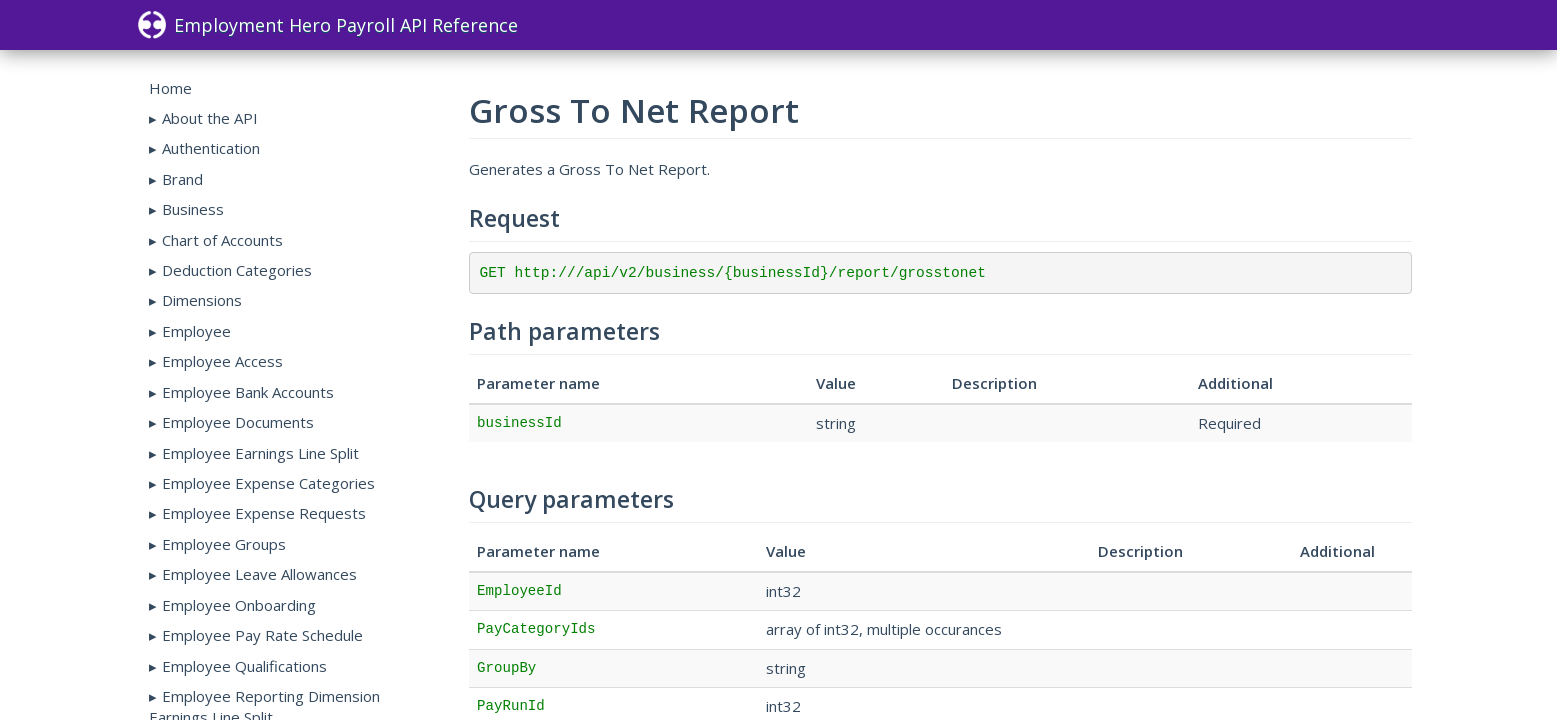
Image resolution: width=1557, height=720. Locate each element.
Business (193, 209)
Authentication (211, 148)
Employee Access (222, 361)
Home (170, 88)
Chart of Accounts (222, 240)
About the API (210, 118)
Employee (196, 331)
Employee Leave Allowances (259, 574)
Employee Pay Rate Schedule (262, 635)
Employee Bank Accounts (248, 392)
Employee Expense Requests (264, 513)
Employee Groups (224, 544)
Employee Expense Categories (268, 483)
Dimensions (202, 300)
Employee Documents (238, 422)
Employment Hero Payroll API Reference (328, 25)
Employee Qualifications (244, 666)
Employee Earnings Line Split (260, 453)
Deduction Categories (237, 270)
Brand (182, 179)
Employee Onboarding (239, 605)
